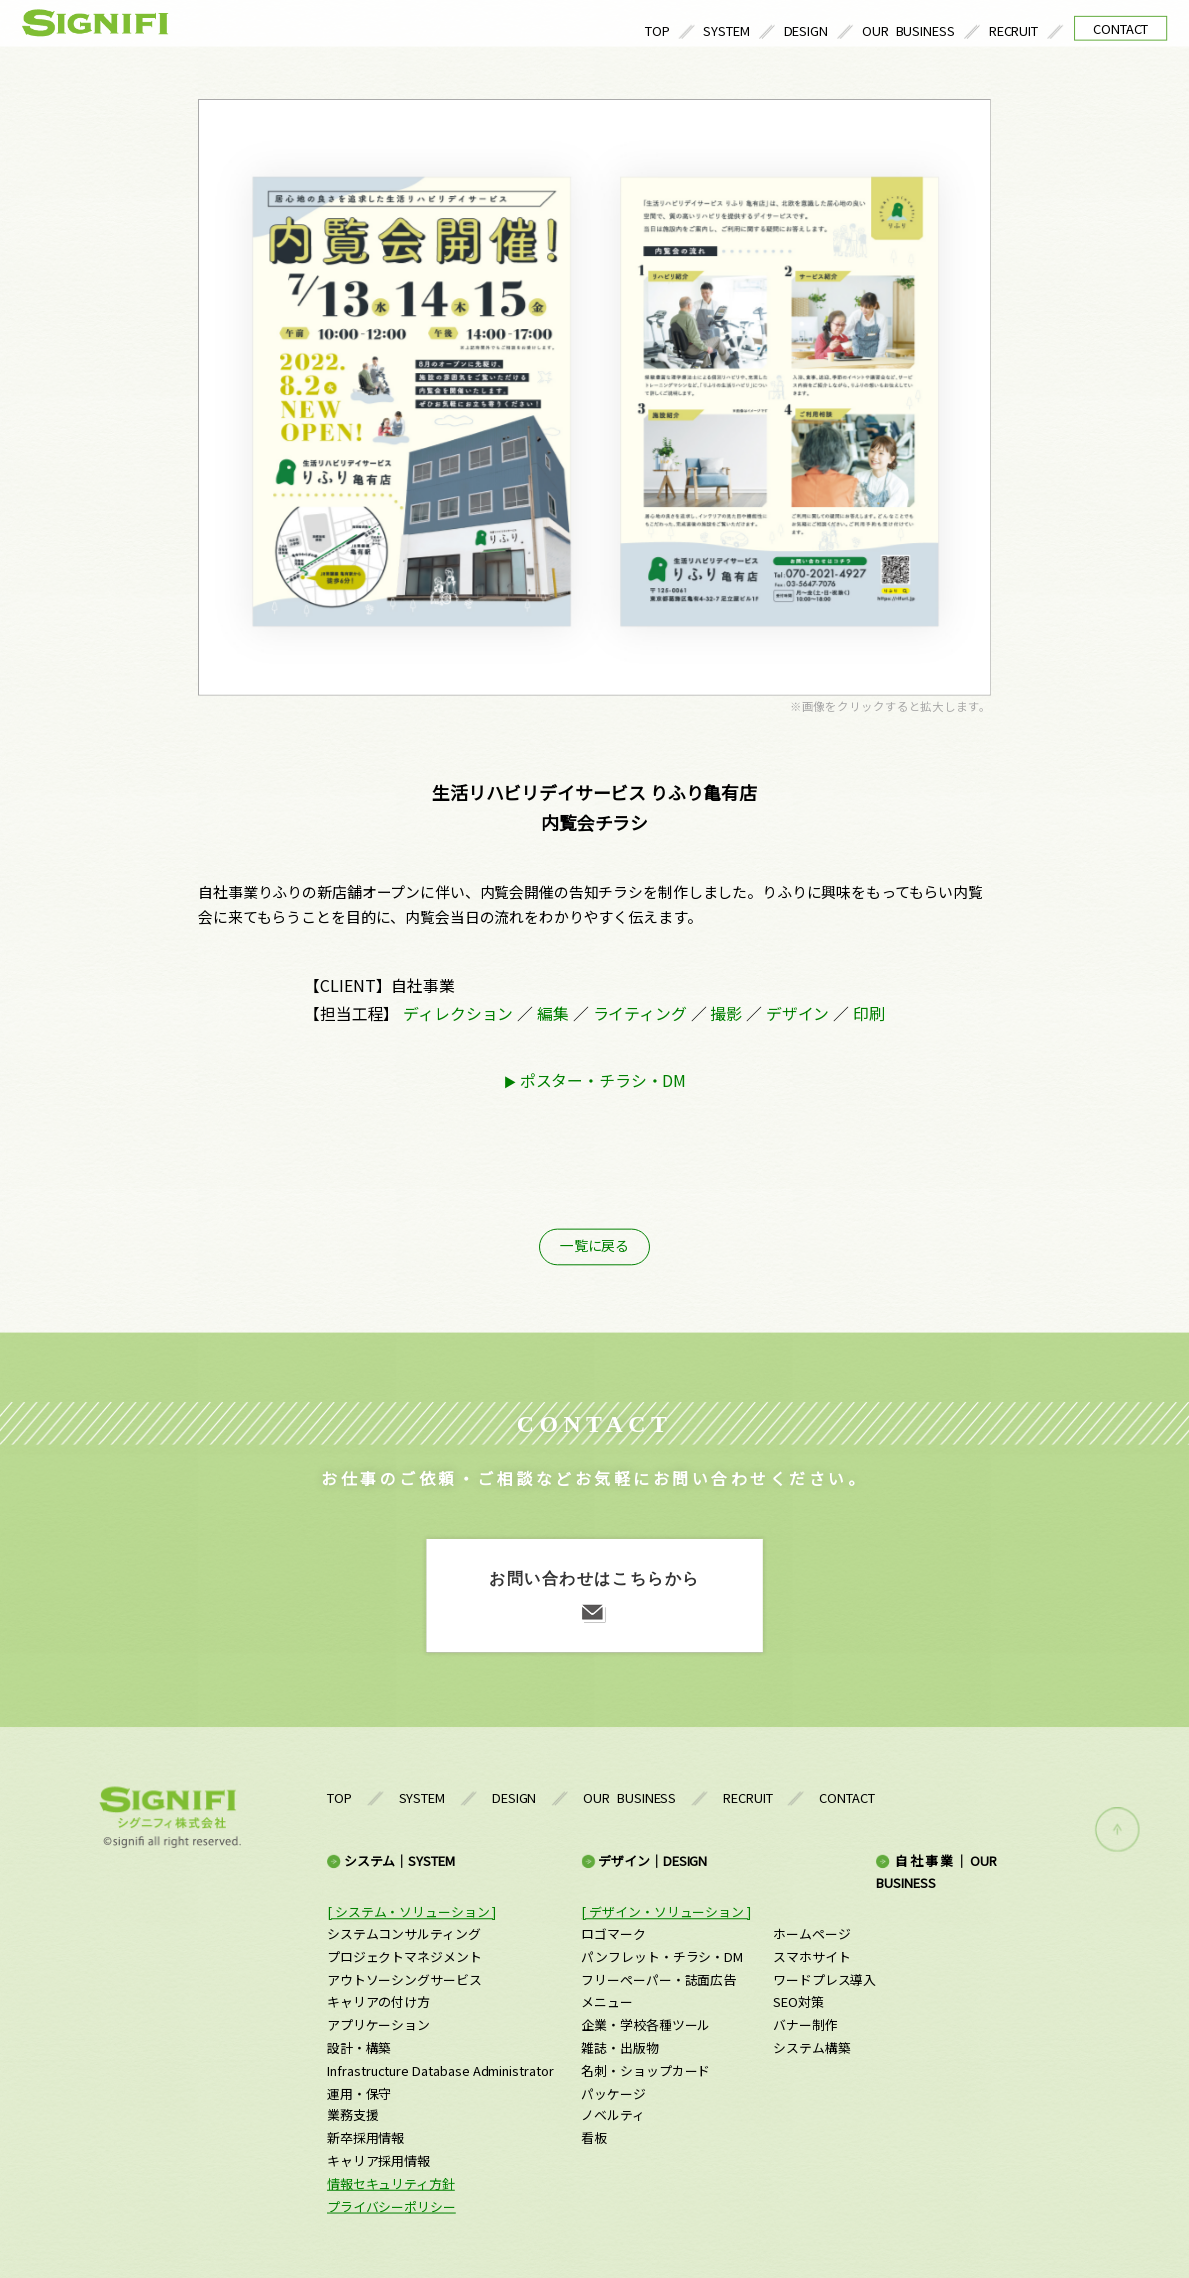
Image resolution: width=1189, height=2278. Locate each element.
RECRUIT (1014, 30)
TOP (657, 30)
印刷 (869, 1013)
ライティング (640, 1013)
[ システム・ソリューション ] (411, 1911)
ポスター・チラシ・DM (603, 1080)
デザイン (797, 1013)
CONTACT (1120, 28)
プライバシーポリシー (391, 2206)
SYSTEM (726, 30)
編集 (553, 1013)
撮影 (726, 1013)
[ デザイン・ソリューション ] (665, 1911)
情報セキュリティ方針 (391, 2183)
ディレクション (458, 1013)
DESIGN (806, 30)
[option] (594, 397)
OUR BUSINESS (908, 30)
